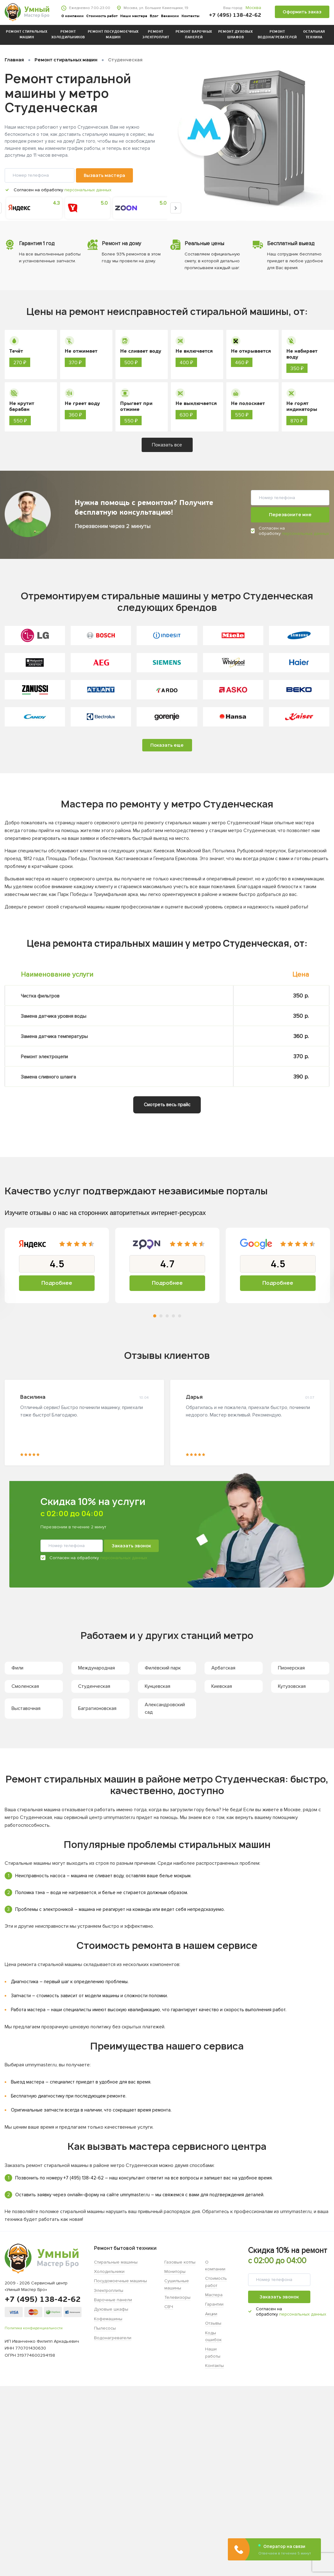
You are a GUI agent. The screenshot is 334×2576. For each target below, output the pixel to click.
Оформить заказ (302, 12)
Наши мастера (133, 16)
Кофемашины (108, 2318)
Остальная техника (314, 34)
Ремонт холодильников (68, 34)
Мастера (214, 2294)
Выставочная (26, 1708)
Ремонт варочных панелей (194, 34)
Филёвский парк (163, 1668)
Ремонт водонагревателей (277, 34)
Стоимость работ (102, 16)
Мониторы (175, 2271)
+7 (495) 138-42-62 (235, 15)
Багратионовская (97, 1708)
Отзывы (213, 2323)
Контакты (190, 16)
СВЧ (168, 2306)
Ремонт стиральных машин (26, 34)
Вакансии (170, 16)
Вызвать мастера (104, 175)
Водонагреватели (112, 2337)
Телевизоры (177, 2297)
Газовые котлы (179, 2262)
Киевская (221, 1686)
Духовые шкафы (111, 2309)
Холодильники (109, 2271)
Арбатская (223, 1668)
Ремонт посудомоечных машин (113, 34)
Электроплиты (108, 2290)
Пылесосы (105, 2328)
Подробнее (56, 1282)
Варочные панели (113, 2299)
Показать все (167, 445)
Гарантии (214, 2304)
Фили (17, 1668)
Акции (211, 2313)
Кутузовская (292, 1686)
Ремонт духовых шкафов (235, 34)
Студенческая (94, 1686)
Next (175, 207)
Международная (96, 1668)
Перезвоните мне (290, 514)
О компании (72, 16)
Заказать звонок (131, 1546)
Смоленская (25, 1686)
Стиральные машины (116, 2262)
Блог (154, 16)
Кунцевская (157, 1686)
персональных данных (87, 190)
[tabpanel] (57, 1265)
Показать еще (167, 745)
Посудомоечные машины (120, 2280)
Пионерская (291, 1668)
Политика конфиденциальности (34, 2328)
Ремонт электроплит (155, 34)
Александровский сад (165, 1708)
